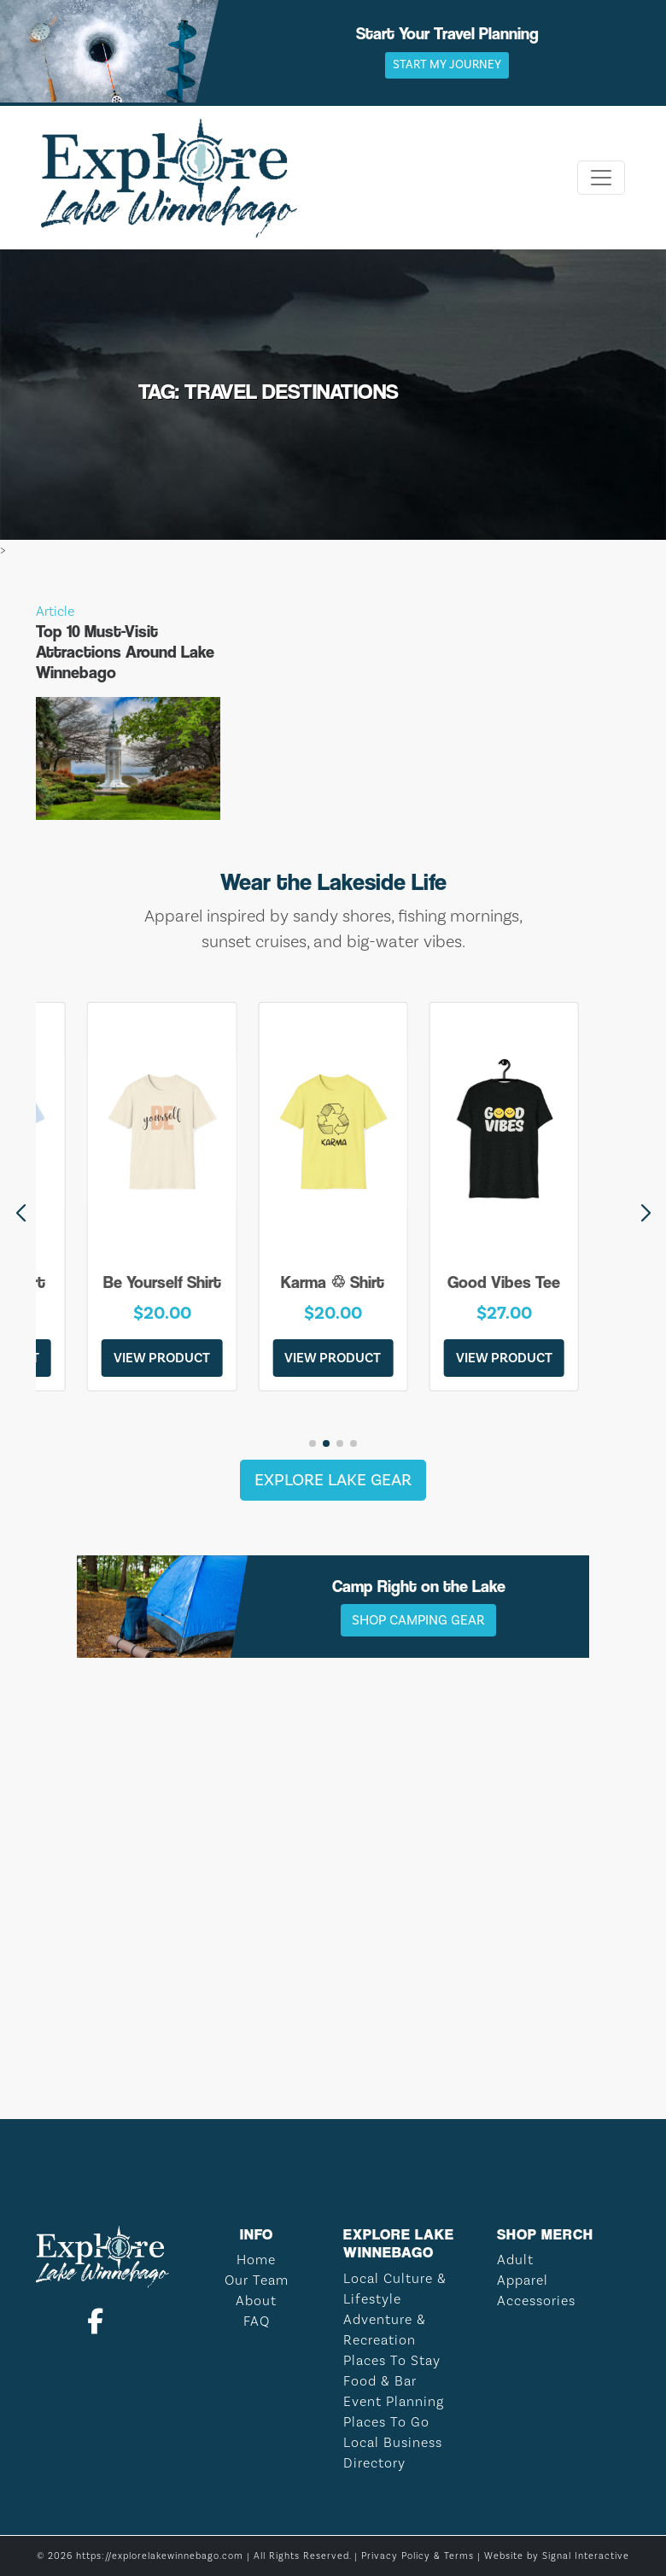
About (256, 2300)
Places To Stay (392, 2360)
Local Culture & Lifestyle (395, 2288)
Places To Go (386, 2422)
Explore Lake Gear (333, 1480)
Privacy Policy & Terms (417, 2555)
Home (256, 2259)
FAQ (256, 2321)
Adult (515, 2259)
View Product (162, 1357)
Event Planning (393, 2401)
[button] (645, 1213)
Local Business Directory (392, 2452)
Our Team (257, 2280)
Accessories (536, 2300)
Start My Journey (447, 65)
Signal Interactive (585, 2555)
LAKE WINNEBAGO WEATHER (333, 2016)
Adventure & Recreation (384, 2329)
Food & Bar (380, 2381)
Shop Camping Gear (418, 1620)
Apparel (522, 2280)
